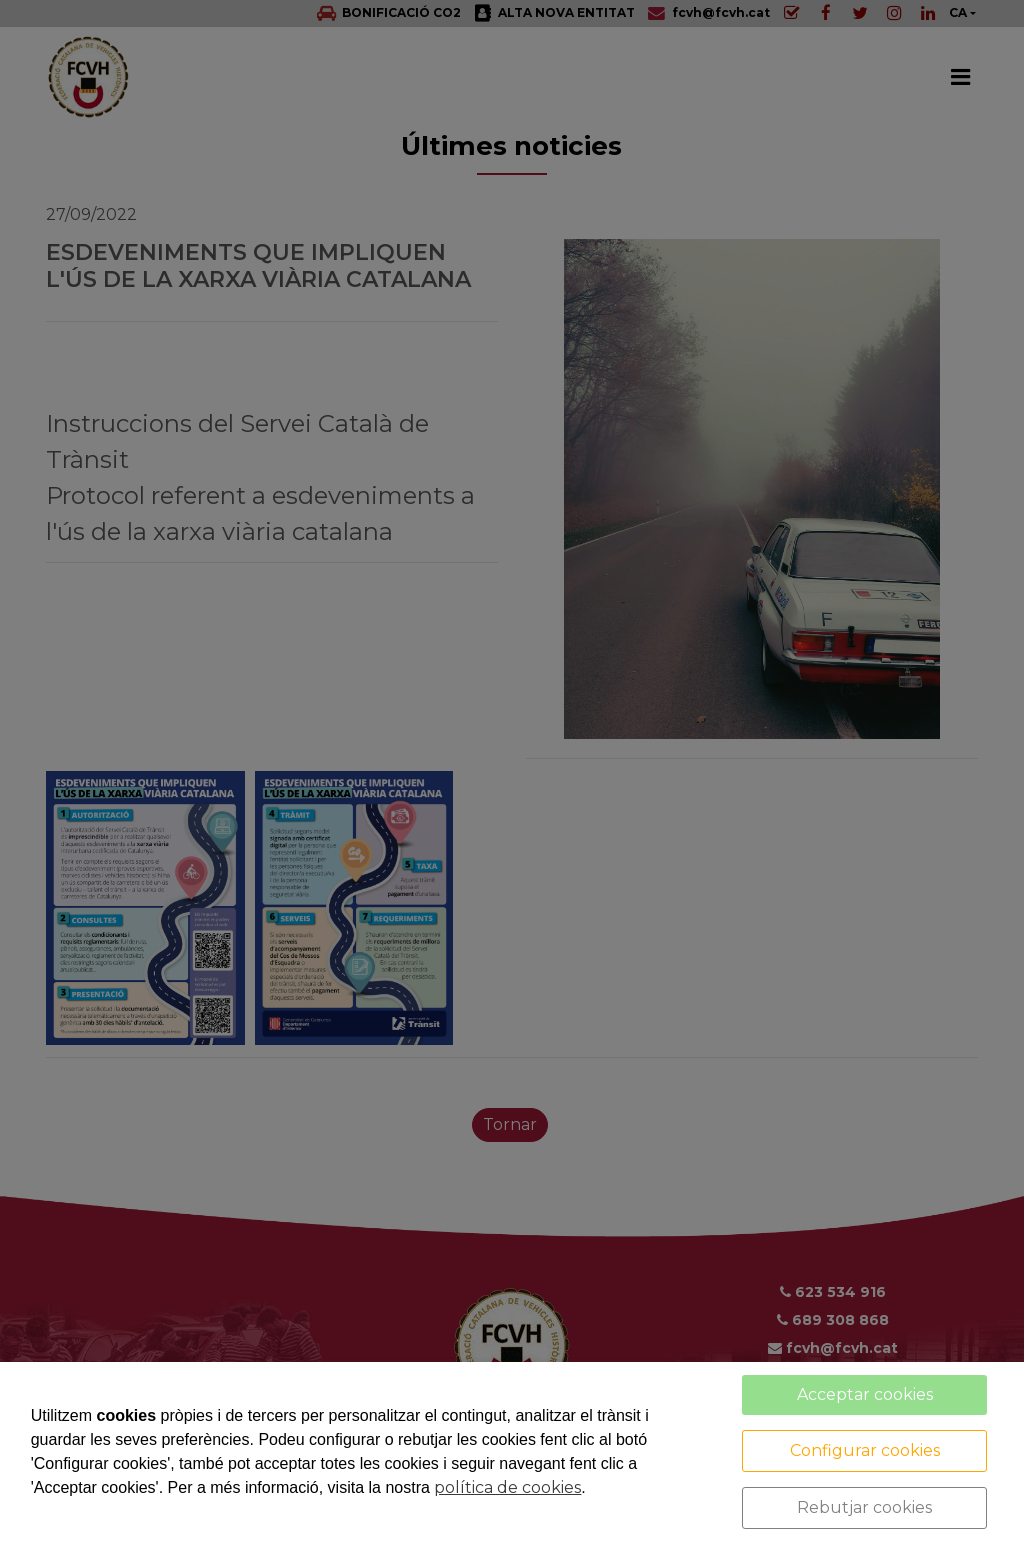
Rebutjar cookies (864, 1507)
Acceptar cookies (865, 1394)
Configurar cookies (865, 1450)
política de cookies (507, 1487)
